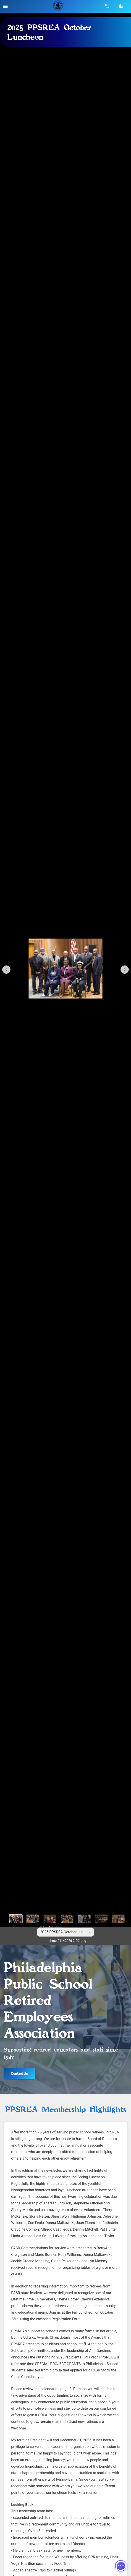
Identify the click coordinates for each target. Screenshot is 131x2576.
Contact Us (19, 2073)
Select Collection (50, 1927)
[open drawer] (5, 6)
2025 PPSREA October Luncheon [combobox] (66, 1932)
